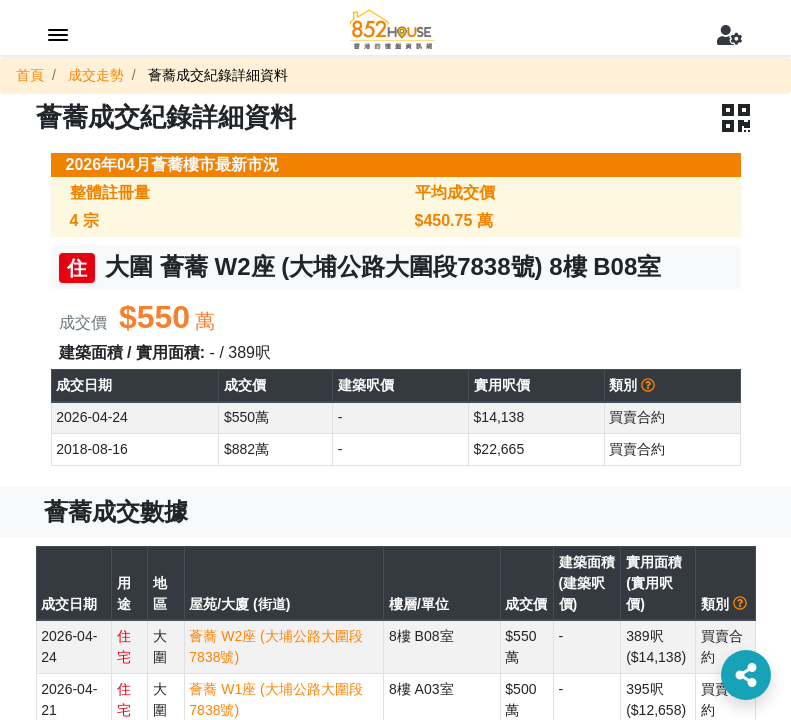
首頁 (30, 75)
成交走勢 (96, 75)
